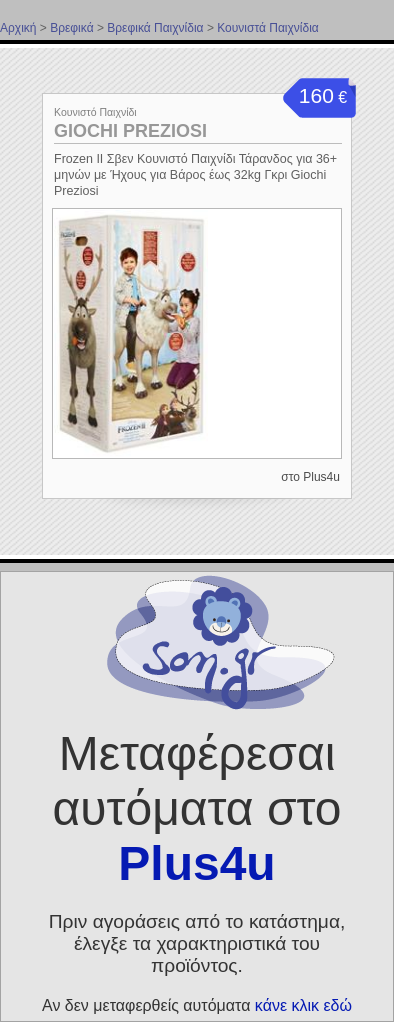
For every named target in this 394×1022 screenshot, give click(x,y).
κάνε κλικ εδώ (303, 1005)
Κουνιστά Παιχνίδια (268, 28)
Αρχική (18, 28)
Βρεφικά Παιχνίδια (155, 28)
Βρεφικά (71, 28)
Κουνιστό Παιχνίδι (95, 112)
